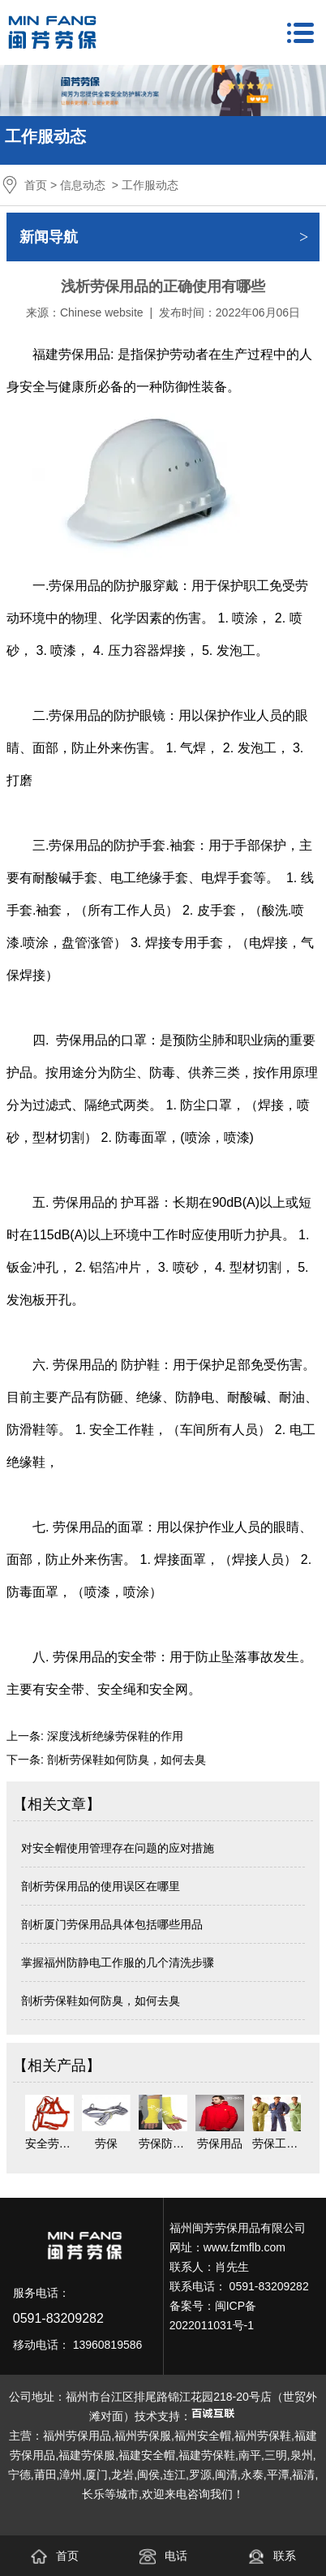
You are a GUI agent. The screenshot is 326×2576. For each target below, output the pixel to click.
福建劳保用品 (71, 354)
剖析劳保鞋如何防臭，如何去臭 (125, 1759)
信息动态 (82, 185)
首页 (35, 185)
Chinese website (102, 312)
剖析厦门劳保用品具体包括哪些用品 (112, 1924)
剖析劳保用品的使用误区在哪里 (100, 1886)
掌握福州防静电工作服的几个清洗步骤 (117, 1962)
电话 (163, 2555)
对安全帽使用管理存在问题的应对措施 (117, 1848)
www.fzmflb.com (244, 2247)
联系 (271, 2555)
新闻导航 (48, 237)
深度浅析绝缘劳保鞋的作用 (113, 1736)
